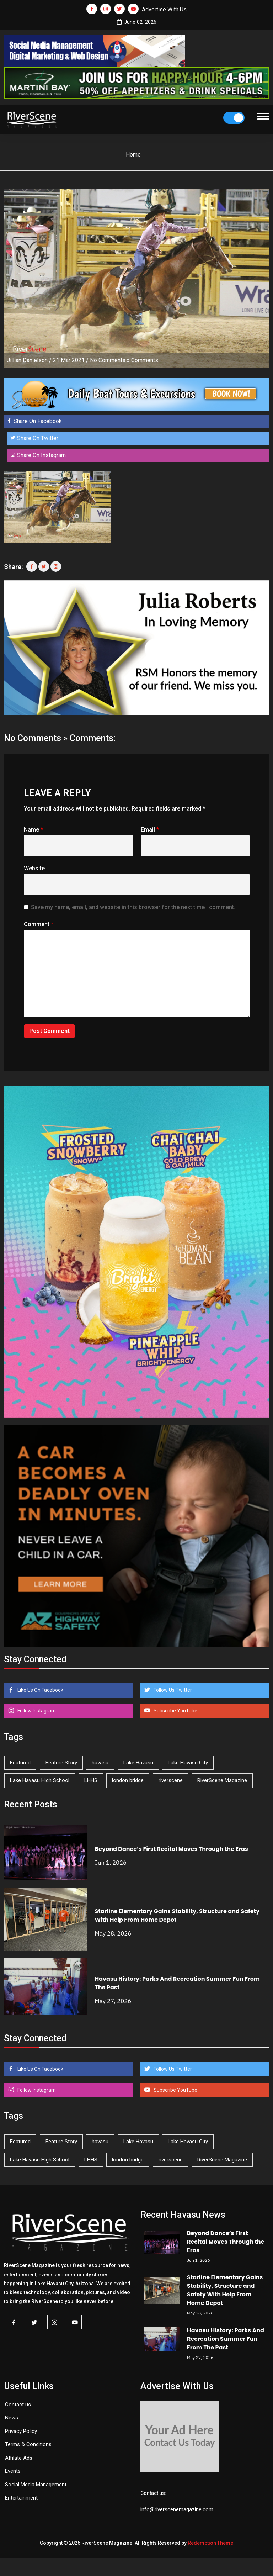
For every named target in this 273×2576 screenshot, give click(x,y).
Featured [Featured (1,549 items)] (20, 1762)
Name (33, 829)
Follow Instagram (36, 1711)
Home (133, 154)
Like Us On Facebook (39, 1690)
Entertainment (21, 2498)
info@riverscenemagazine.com (176, 2509)
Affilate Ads (18, 2458)
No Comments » (110, 360)
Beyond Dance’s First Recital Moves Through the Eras (171, 1849)
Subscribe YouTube (174, 1711)
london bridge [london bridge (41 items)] (128, 1780)
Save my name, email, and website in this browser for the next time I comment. (133, 907)
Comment (38, 924)
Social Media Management (35, 2484)
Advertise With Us (164, 9)
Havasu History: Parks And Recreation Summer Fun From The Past (225, 2338)
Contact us (18, 2404)
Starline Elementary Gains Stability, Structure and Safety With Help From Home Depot (225, 2290)
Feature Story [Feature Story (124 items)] (61, 1762)
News (11, 2417)
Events (13, 2471)
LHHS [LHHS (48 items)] (90, 1780)
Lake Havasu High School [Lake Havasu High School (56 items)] (39, 1780)
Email (150, 829)
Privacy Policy (21, 2431)
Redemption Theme (210, 2543)
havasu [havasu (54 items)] (100, 1762)
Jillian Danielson (27, 360)
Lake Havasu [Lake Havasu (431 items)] (138, 1762)
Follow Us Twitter (172, 1690)
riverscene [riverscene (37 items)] (171, 1780)
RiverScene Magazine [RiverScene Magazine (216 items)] (222, 1780)
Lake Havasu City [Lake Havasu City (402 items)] (188, 1762)
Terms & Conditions (28, 2444)
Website (34, 868)
